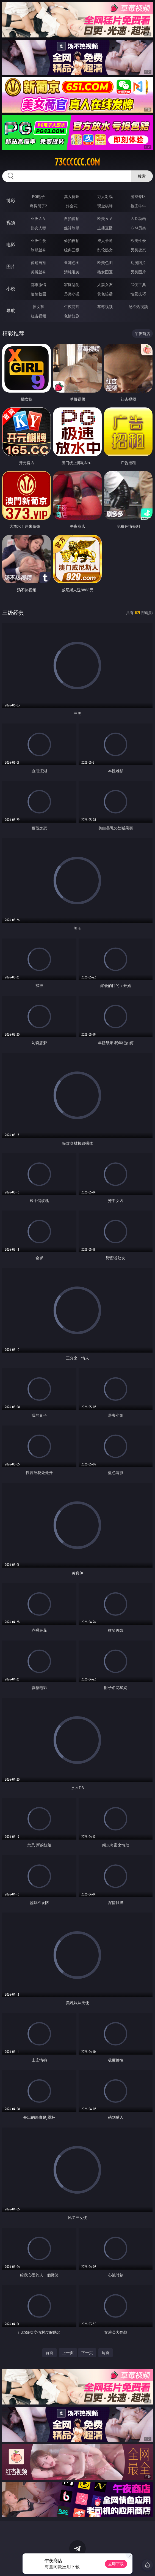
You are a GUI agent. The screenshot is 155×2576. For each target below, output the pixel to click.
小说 (10, 288)
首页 (49, 2352)
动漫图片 (138, 262)
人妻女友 (105, 284)
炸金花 (72, 205)
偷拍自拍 (71, 240)
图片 (10, 266)
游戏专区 (138, 196)
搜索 (142, 176)
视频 (10, 222)
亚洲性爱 (38, 240)
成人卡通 (105, 240)
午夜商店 (71, 306)
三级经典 (13, 612)
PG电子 (38, 196)
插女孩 (38, 306)
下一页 (87, 2352)
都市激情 (38, 284)
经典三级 (71, 249)
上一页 (68, 2352)
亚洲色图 (71, 262)
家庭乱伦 (71, 284)
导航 (10, 311)
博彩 (10, 200)
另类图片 (138, 271)
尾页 (105, 2352)
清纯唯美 (71, 271)
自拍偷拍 (71, 218)
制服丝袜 (38, 249)
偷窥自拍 (38, 262)
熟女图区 (105, 271)
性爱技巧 (138, 294)
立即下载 (116, 2563)
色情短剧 (71, 316)
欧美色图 (105, 262)
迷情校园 (38, 294)
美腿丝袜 (38, 271)
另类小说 (71, 294)
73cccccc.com (77, 162)
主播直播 (105, 227)
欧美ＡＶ (105, 218)
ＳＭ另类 (138, 227)
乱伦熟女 (105, 249)
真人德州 (71, 196)
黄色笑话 (105, 294)
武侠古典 (138, 284)
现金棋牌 (105, 205)
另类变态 (138, 249)
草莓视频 (105, 306)
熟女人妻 (38, 227)
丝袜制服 (71, 227)
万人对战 (105, 196)
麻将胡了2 (38, 205)
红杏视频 (38, 316)
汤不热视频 (138, 306)
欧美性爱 (138, 240)
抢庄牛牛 (138, 205)
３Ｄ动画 (138, 218)
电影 (10, 244)
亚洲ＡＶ (38, 218)
